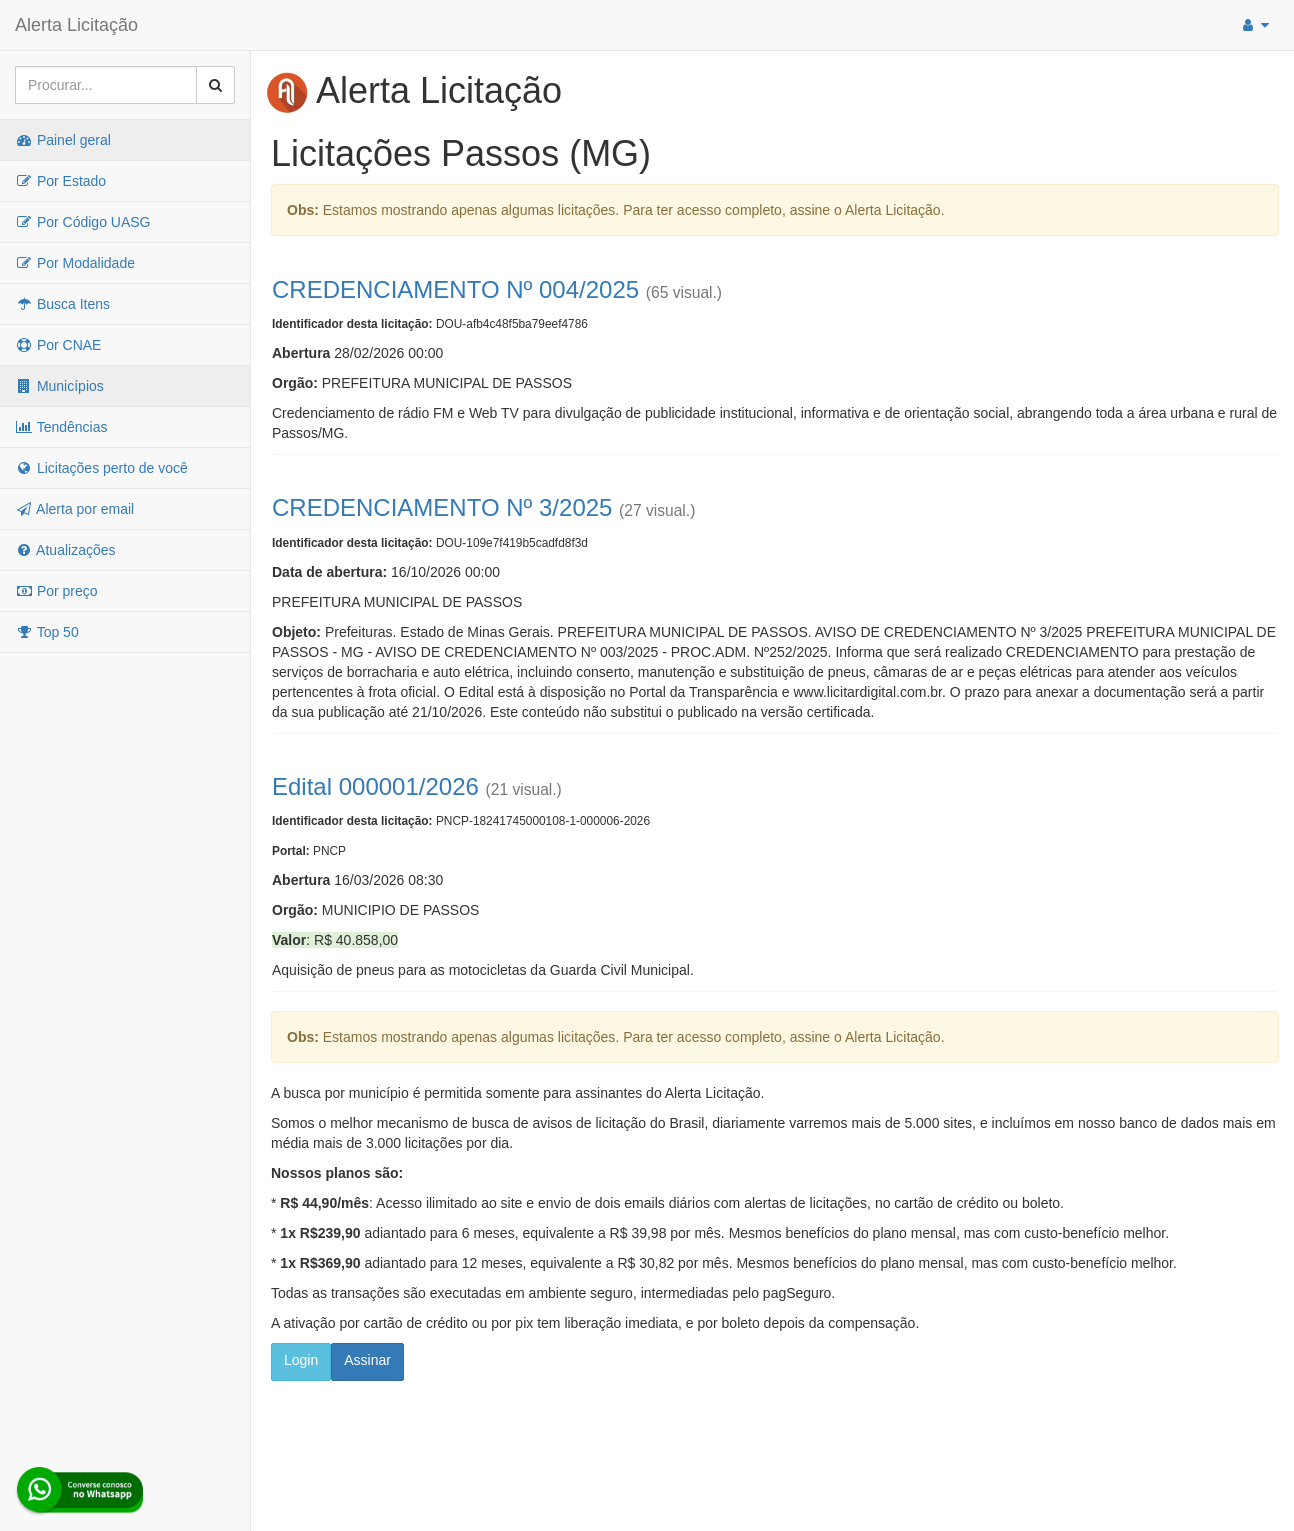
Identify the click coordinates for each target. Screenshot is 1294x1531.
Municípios (59, 386)
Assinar (367, 1360)
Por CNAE (58, 345)
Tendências (61, 427)
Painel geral (63, 140)
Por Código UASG (83, 222)
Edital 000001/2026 (375, 786)
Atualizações (65, 550)
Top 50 (47, 632)
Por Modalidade (75, 263)
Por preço (56, 591)
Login (301, 1360)
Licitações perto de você (101, 468)
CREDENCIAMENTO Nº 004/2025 (455, 289)
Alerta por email (74, 509)
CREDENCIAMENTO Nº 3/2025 (442, 507)
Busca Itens (62, 304)
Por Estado (60, 181)
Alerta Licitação (76, 25)
